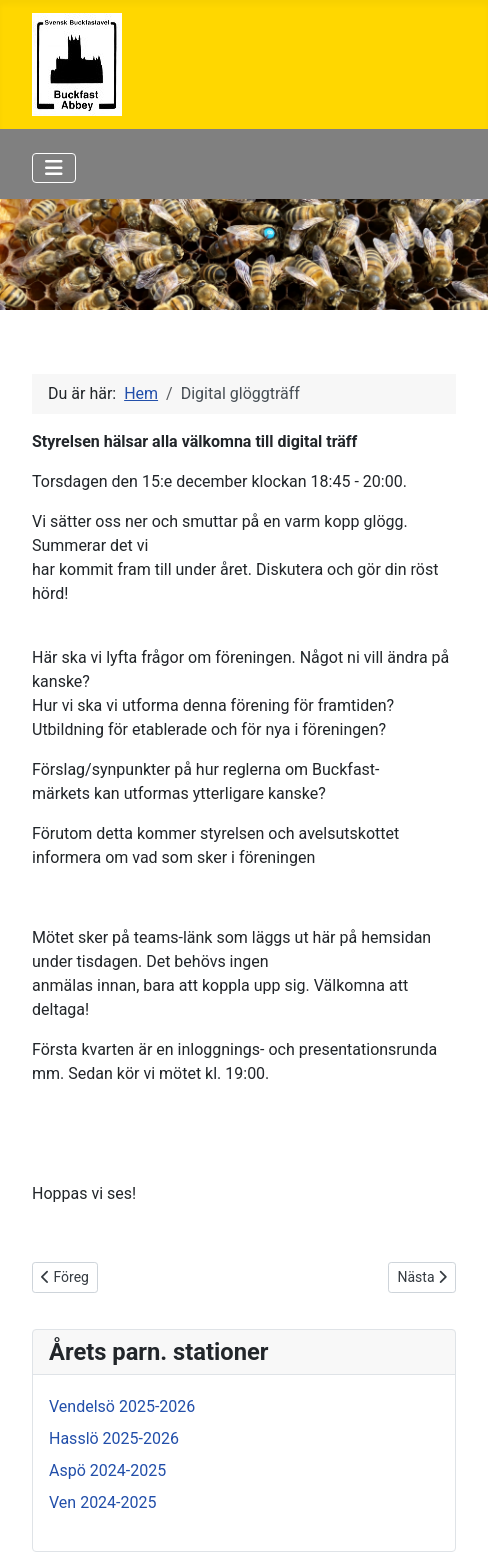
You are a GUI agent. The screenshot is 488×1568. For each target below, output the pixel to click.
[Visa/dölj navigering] (54, 168)
